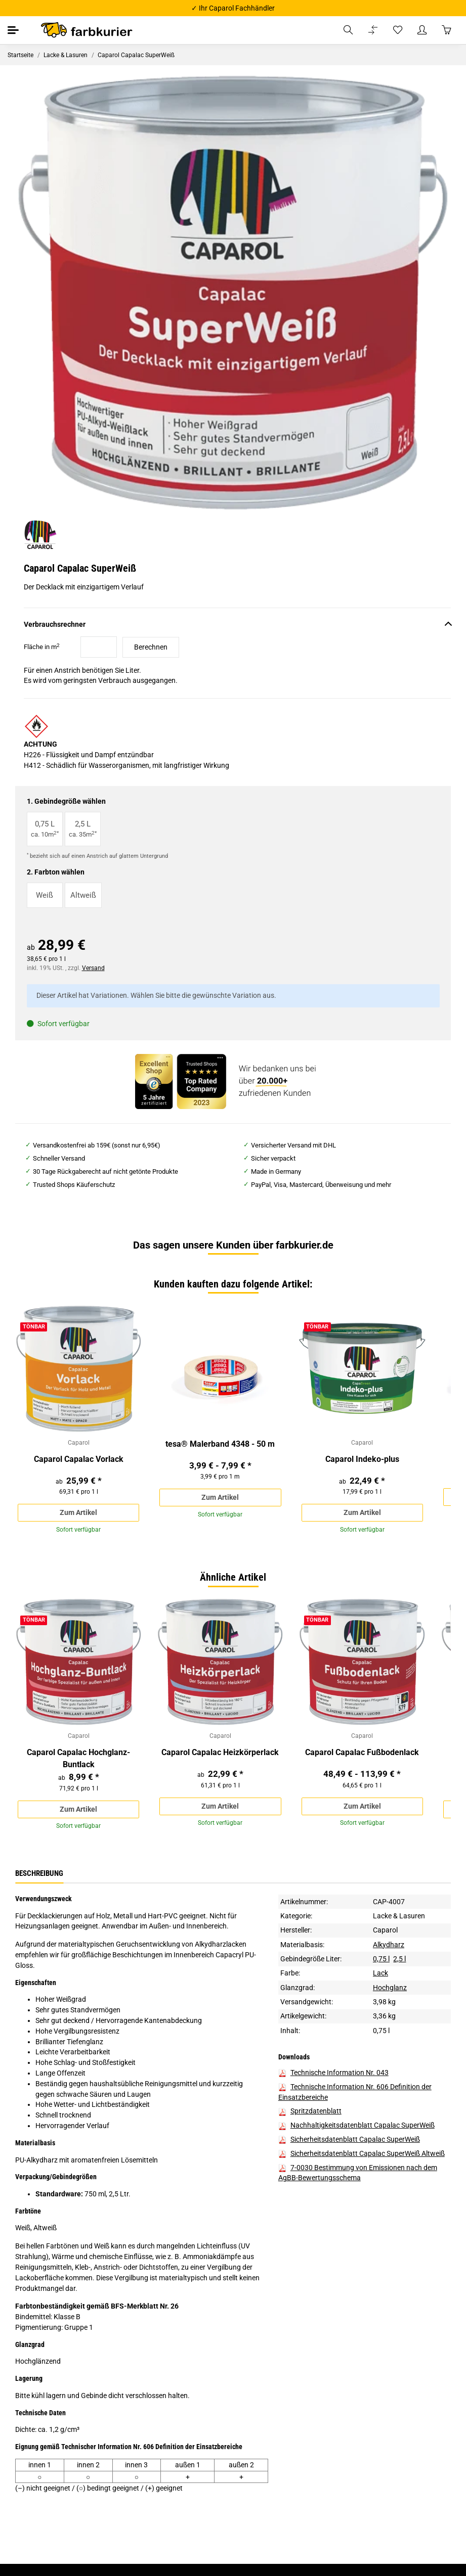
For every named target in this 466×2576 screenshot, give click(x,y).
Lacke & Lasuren (399, 1921)
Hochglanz (390, 1993)
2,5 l (399, 1964)
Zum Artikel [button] (78, 1514)
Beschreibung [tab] (39, 1878)
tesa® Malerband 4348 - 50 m (220, 1444)
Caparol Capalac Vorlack (78, 1460)
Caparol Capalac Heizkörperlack (220, 1757)
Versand (93, 968)
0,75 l (381, 1964)
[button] (348, 30)
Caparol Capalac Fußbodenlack (362, 1757)
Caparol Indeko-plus (362, 1460)
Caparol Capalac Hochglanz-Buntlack (78, 1763)
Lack (380, 1978)
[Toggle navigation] (14, 30)
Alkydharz (388, 1950)
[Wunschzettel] (398, 30)
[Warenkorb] (446, 30)
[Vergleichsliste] (373, 30)
